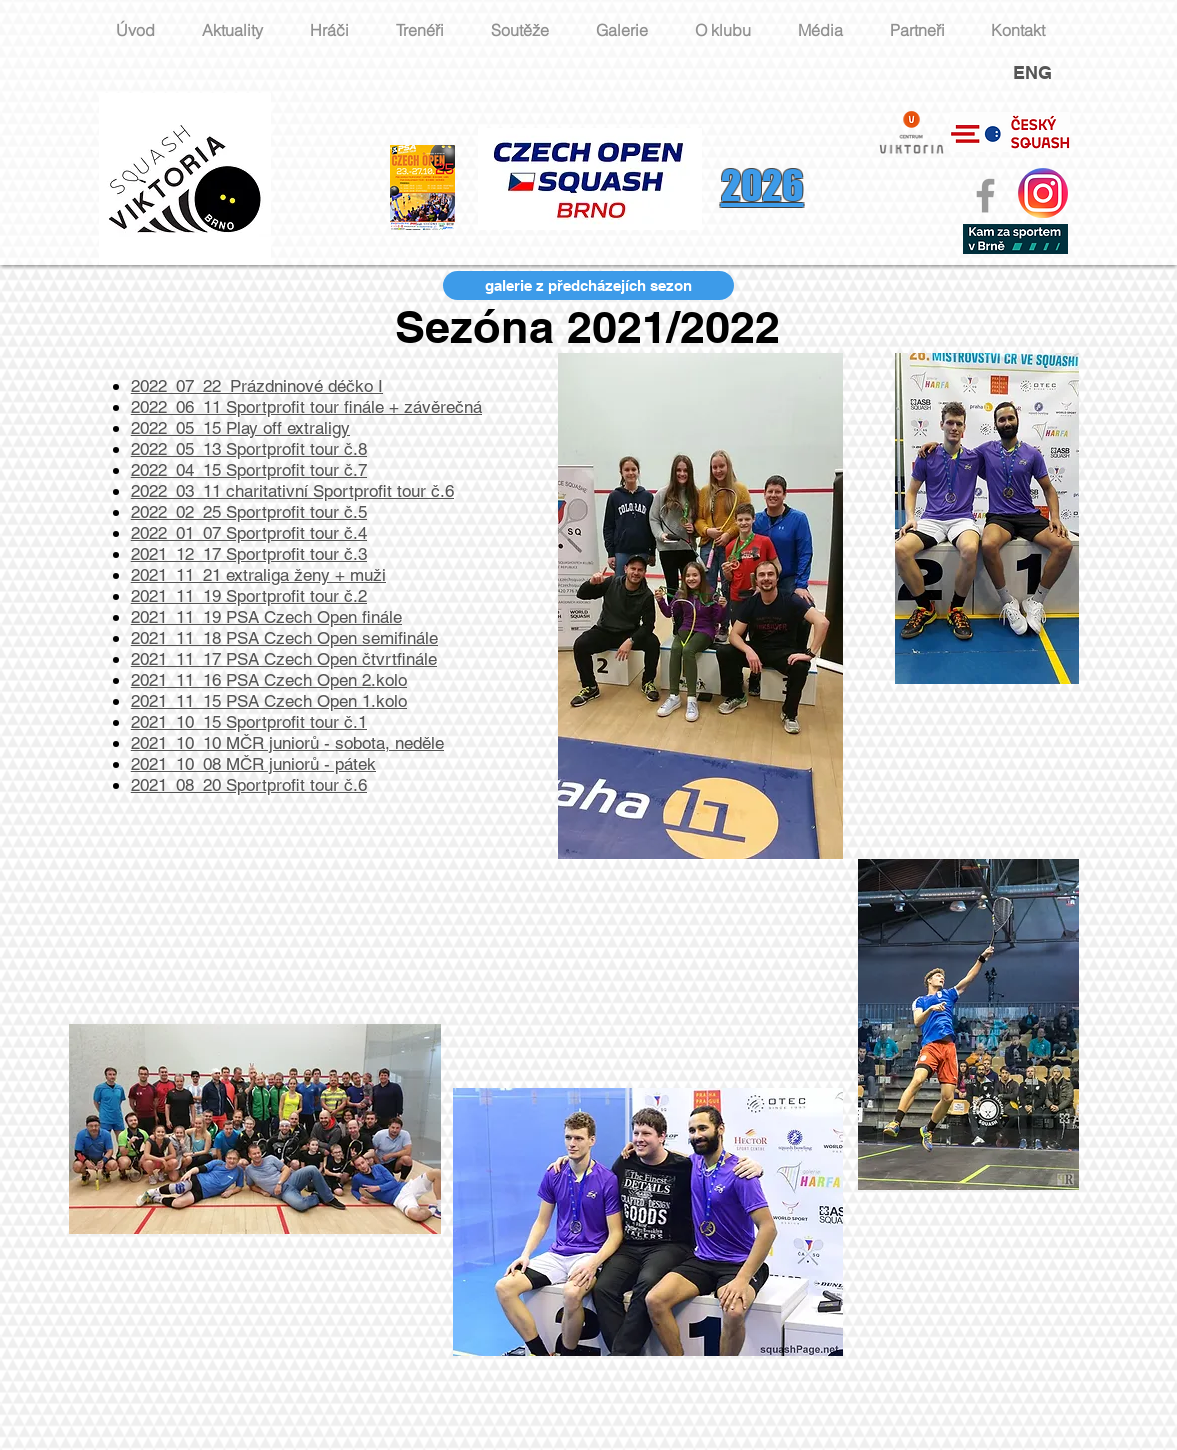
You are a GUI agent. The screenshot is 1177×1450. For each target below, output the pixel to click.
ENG (1032, 72)
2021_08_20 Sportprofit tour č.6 (249, 785)
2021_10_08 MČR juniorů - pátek (253, 764)
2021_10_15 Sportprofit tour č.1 (249, 722)
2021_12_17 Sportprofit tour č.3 (249, 554)
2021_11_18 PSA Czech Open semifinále (284, 638)
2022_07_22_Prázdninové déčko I (257, 386)
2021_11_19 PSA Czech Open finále (266, 617)
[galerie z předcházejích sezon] (588, 285)
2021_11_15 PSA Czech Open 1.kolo (269, 701)
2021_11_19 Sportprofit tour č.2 (249, 596)
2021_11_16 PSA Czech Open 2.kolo (269, 680)
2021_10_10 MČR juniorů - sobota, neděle (287, 743)
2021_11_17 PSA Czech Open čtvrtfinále (284, 659)
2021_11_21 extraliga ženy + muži (258, 575)
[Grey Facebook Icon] (985, 195)
